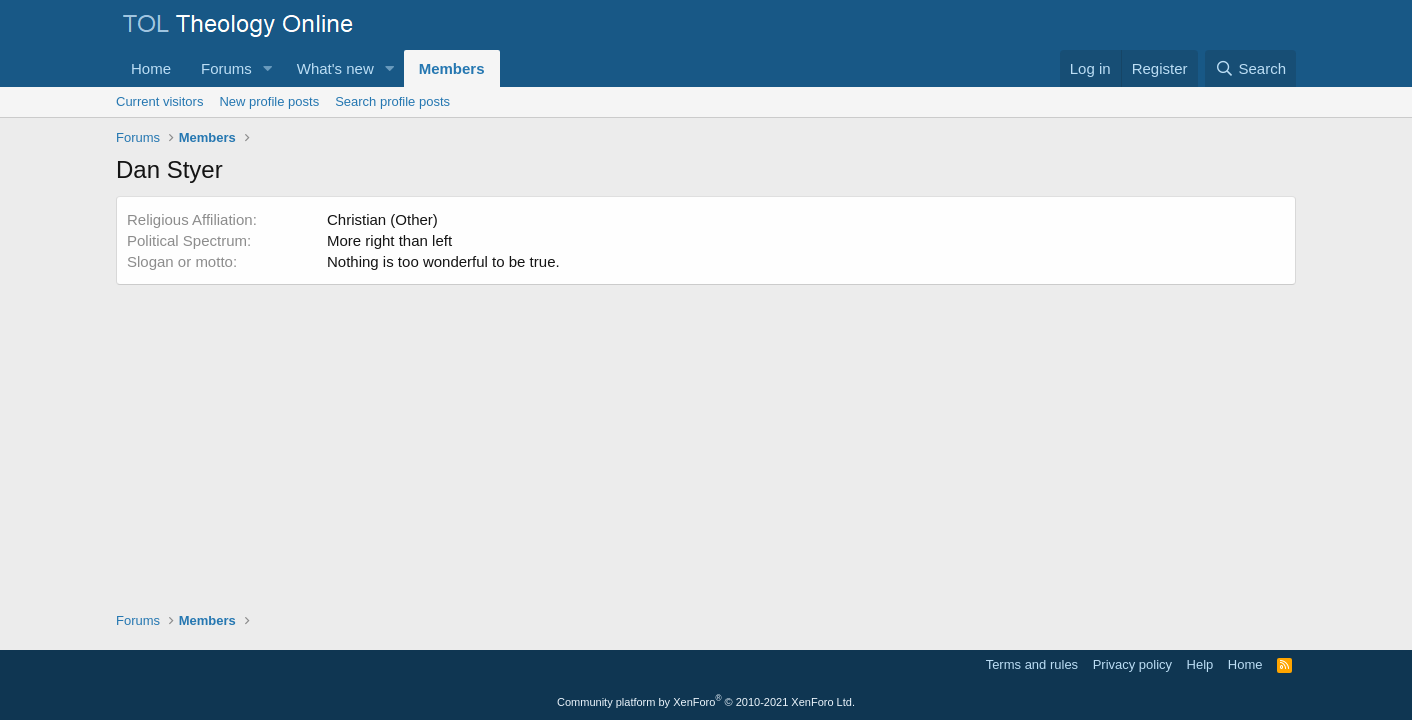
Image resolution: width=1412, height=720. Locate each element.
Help (1200, 664)
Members (452, 68)
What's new (335, 68)
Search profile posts (392, 101)
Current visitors (159, 101)
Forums (226, 68)
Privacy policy (1132, 664)
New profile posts (269, 101)
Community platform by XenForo (706, 702)
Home (151, 68)
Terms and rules (1032, 664)
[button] (268, 68)
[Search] (1250, 68)
